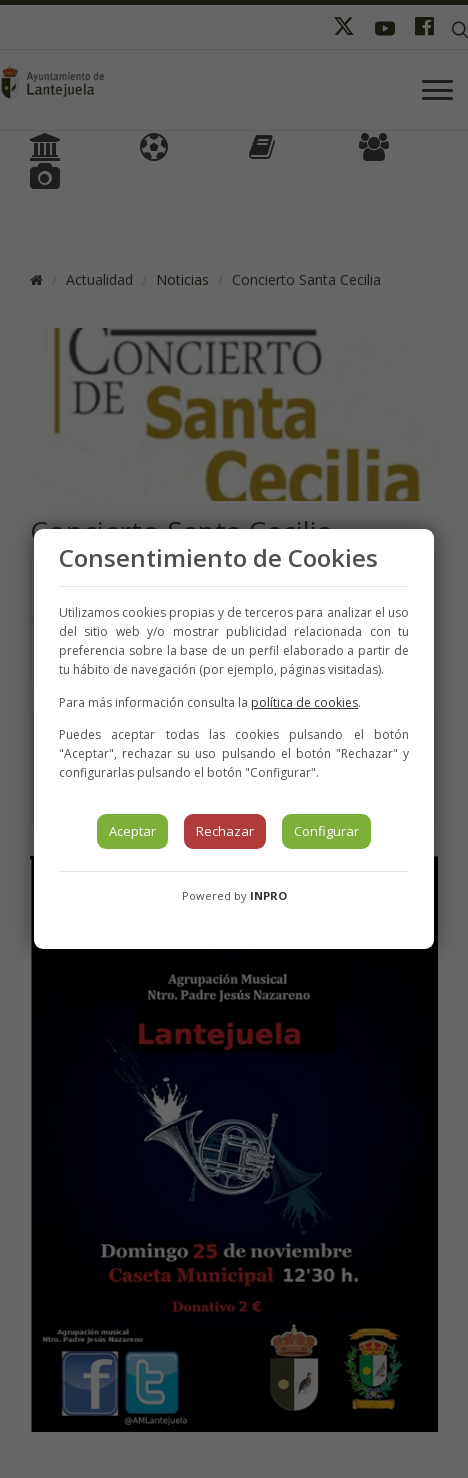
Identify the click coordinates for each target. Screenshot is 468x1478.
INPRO (268, 895)
